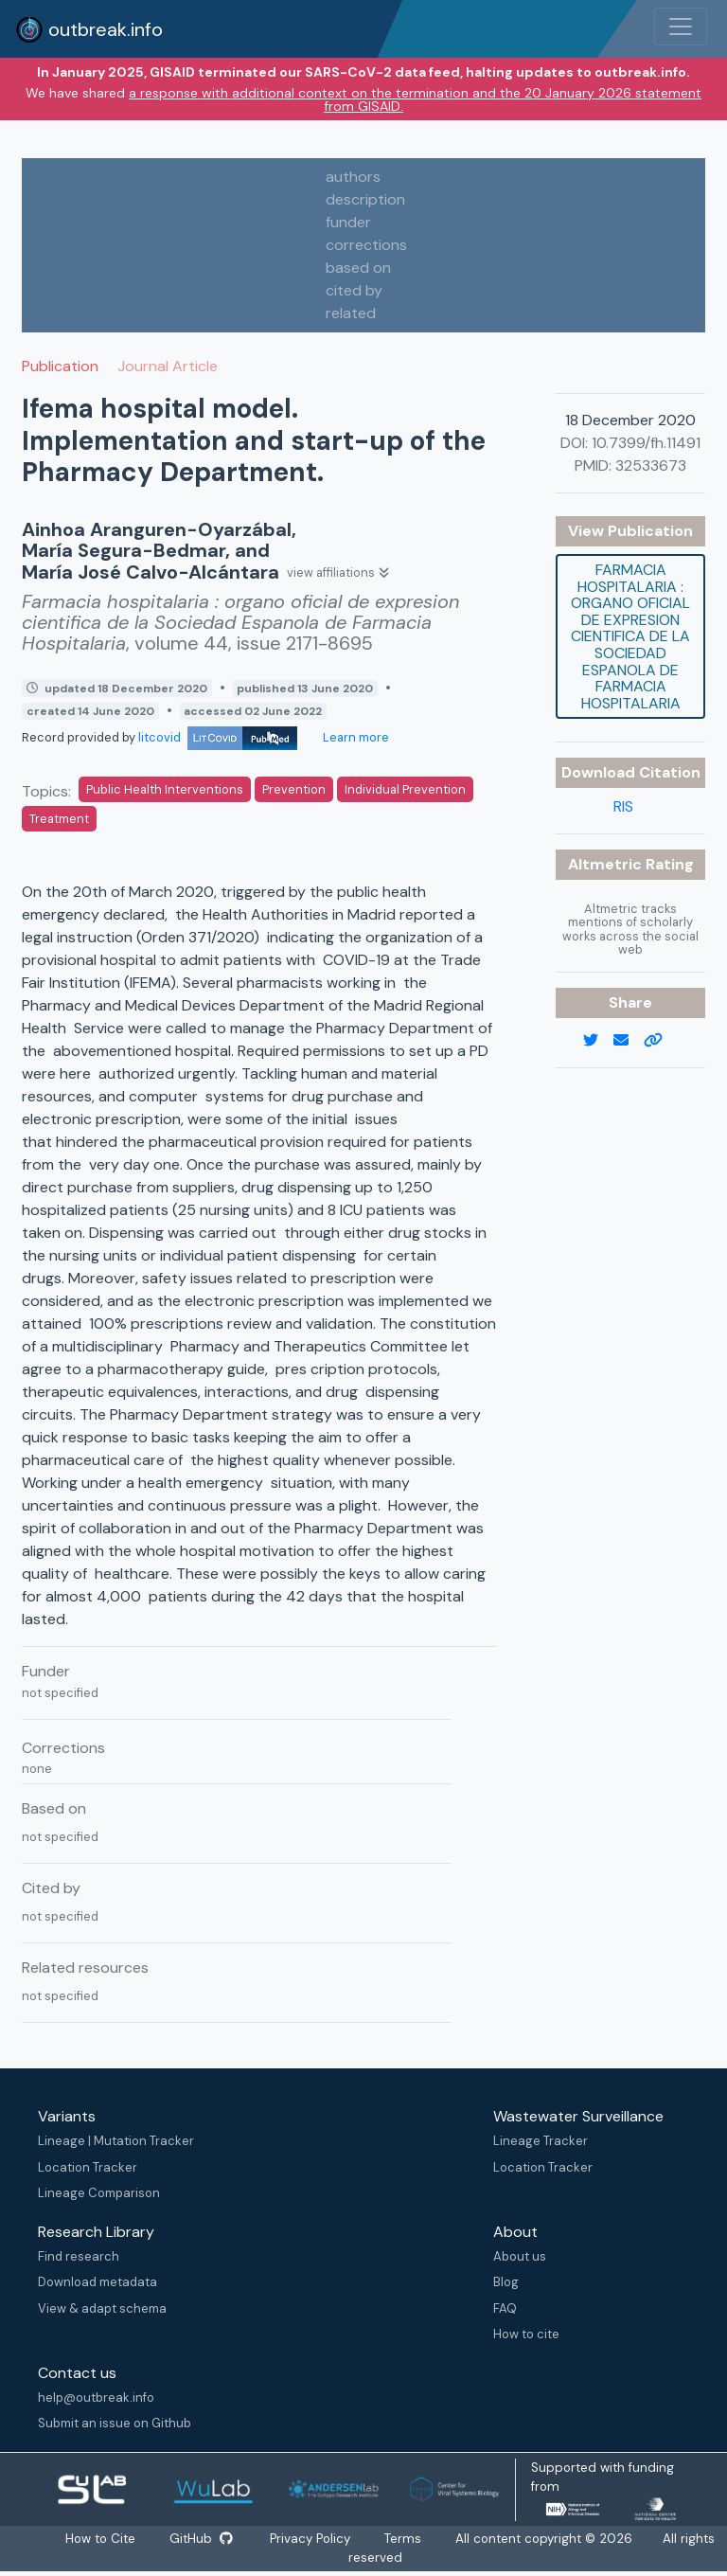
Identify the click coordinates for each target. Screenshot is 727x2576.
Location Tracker (87, 2167)
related (351, 313)
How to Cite (101, 2539)
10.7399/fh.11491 (646, 443)
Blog (506, 2282)
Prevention (294, 789)
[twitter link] (598, 1040)
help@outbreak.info (96, 2397)
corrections (366, 245)
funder (348, 222)
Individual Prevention (405, 789)
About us (519, 2256)
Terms (403, 2539)
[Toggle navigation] (680, 26)
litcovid (217, 737)
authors (353, 177)
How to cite (526, 2334)
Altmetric (607, 864)
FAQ (505, 2308)
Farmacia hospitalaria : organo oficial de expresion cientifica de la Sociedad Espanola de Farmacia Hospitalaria (630, 636)
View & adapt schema (102, 2308)
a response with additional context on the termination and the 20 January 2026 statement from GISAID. (415, 99)
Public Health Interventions (164, 789)
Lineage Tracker (540, 2141)
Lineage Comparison (99, 2193)
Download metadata (97, 2282)
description (365, 199)
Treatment (59, 819)
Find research (78, 2256)
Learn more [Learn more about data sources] (354, 737)
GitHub (200, 2539)
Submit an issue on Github (114, 2423)
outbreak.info (89, 29)
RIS (623, 806)
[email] (628, 1040)
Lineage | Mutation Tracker (116, 2141)
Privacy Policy (311, 2539)
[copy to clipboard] (661, 1040)
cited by (354, 290)
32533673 (650, 465)
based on (358, 267)
